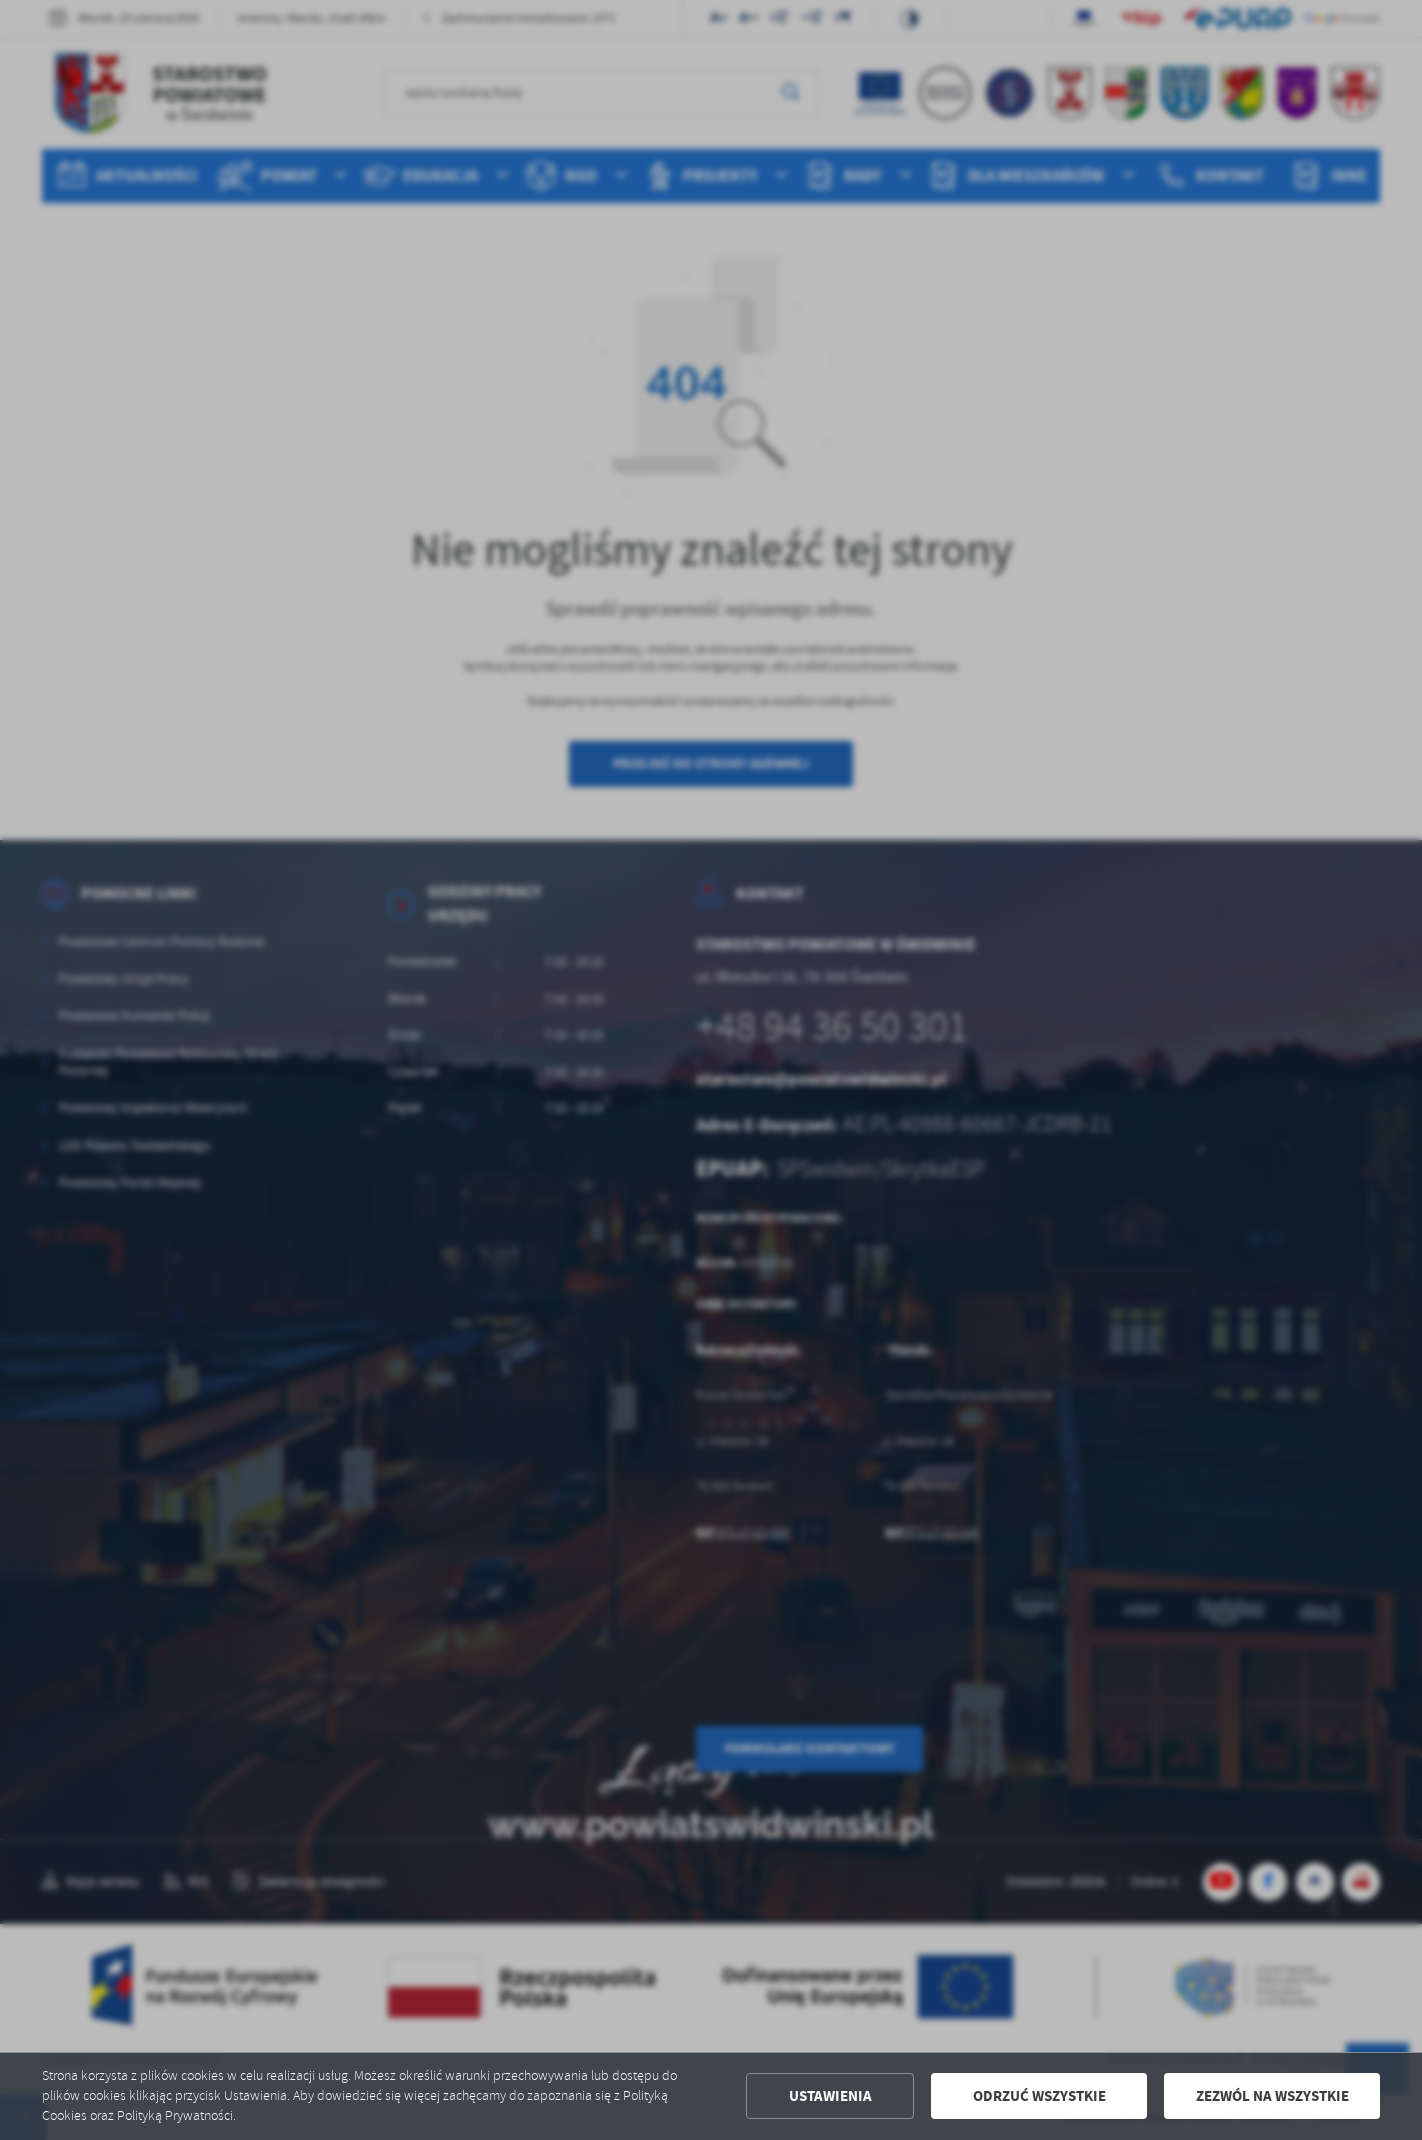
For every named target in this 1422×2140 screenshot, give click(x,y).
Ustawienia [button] (830, 2096)
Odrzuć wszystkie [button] (1039, 2096)
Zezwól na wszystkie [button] (1272, 2096)
